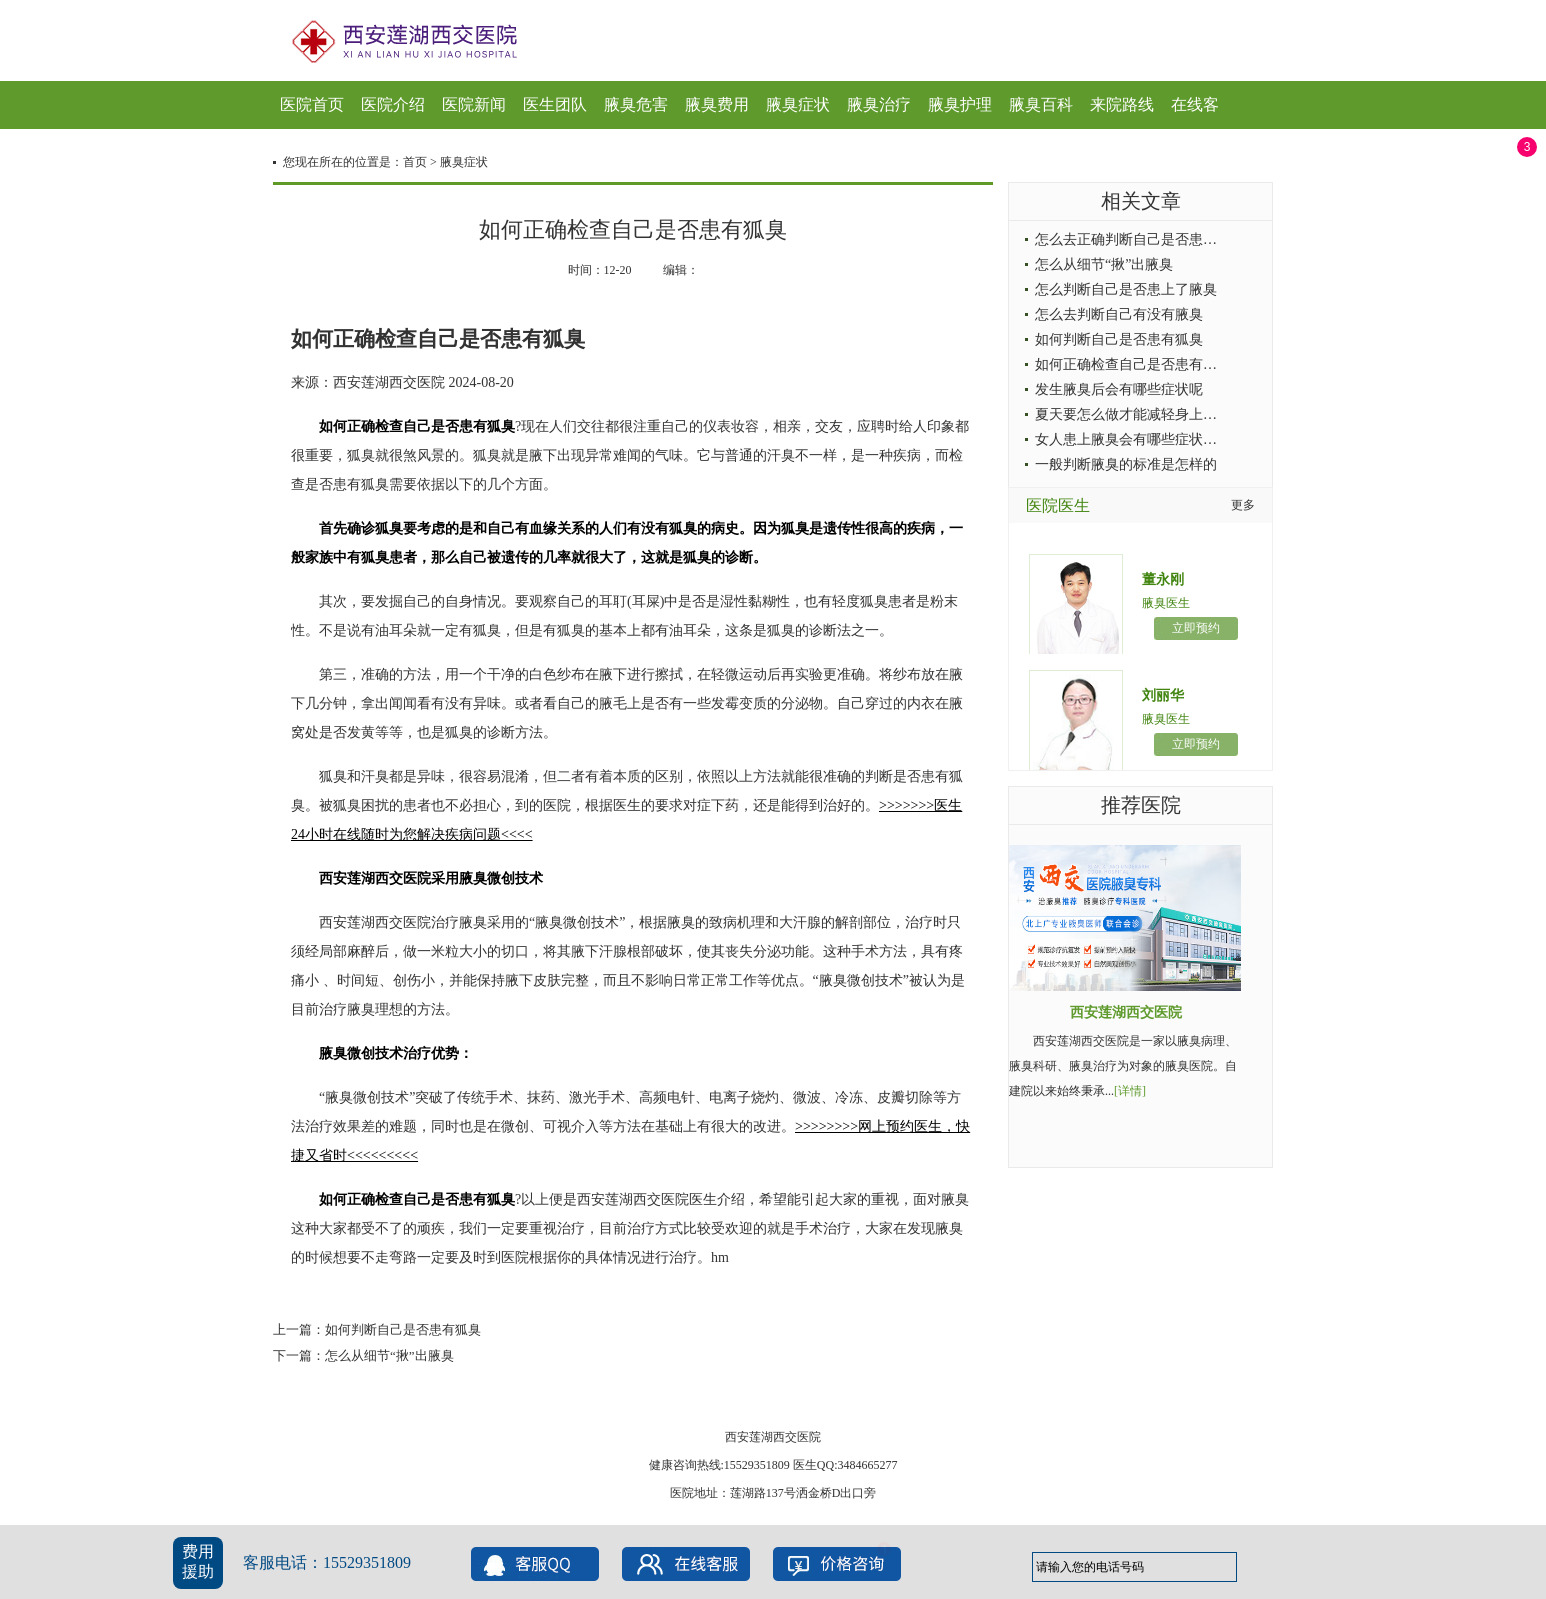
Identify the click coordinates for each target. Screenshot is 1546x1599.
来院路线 (1122, 104)
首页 (415, 162)
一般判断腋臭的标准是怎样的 (1126, 464)
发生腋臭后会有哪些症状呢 (1119, 389)
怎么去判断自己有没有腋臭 (1119, 314)
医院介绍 (393, 104)
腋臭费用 (717, 104)
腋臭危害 (636, 104)
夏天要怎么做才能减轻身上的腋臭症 (1147, 414)
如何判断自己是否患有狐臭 (403, 1329)
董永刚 (1163, 579)
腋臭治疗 (879, 104)
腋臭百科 (1041, 104)
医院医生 (1058, 505)
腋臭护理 (960, 104)
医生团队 (555, 104)
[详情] (1130, 1091)
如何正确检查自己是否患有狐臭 (1133, 364)
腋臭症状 (798, 104)
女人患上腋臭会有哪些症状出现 (1133, 439)
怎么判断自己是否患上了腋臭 (1126, 289)
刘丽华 (1163, 695)
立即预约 (1196, 628)
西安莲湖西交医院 (1126, 1012)
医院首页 (312, 104)
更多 (1243, 505)
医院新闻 (474, 104)
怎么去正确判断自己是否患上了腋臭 (1147, 239)
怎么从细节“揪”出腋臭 (389, 1355)
